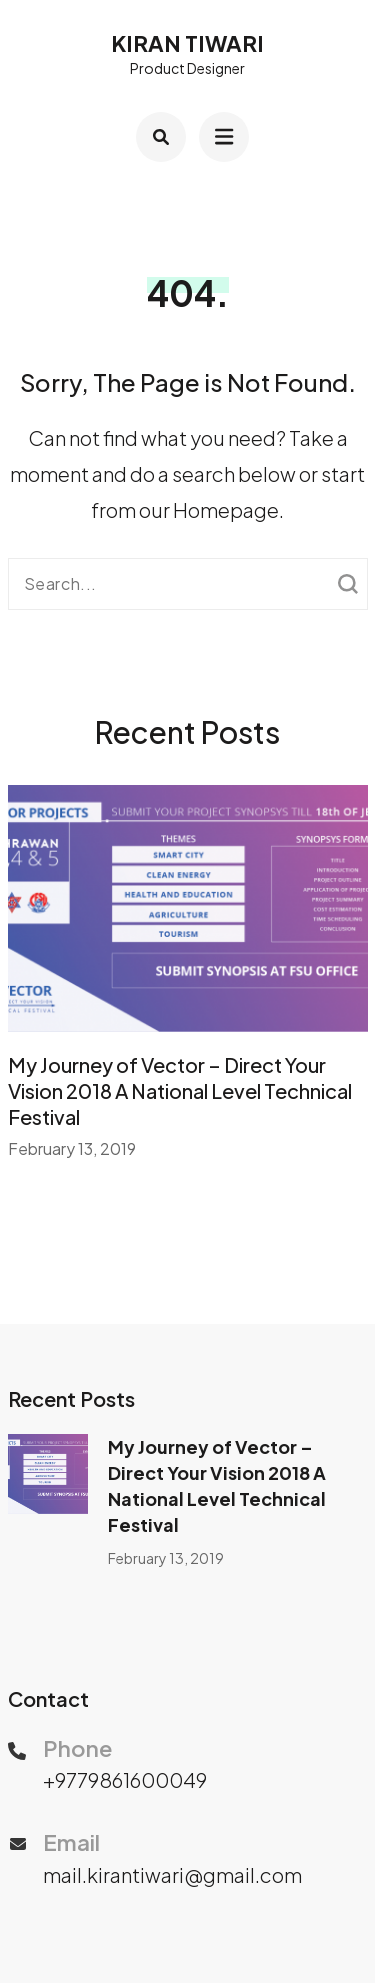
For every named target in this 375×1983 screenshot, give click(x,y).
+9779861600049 (125, 1779)
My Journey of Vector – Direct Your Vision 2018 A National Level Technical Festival (180, 1090)
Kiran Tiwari (187, 43)
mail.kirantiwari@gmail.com (172, 1874)
